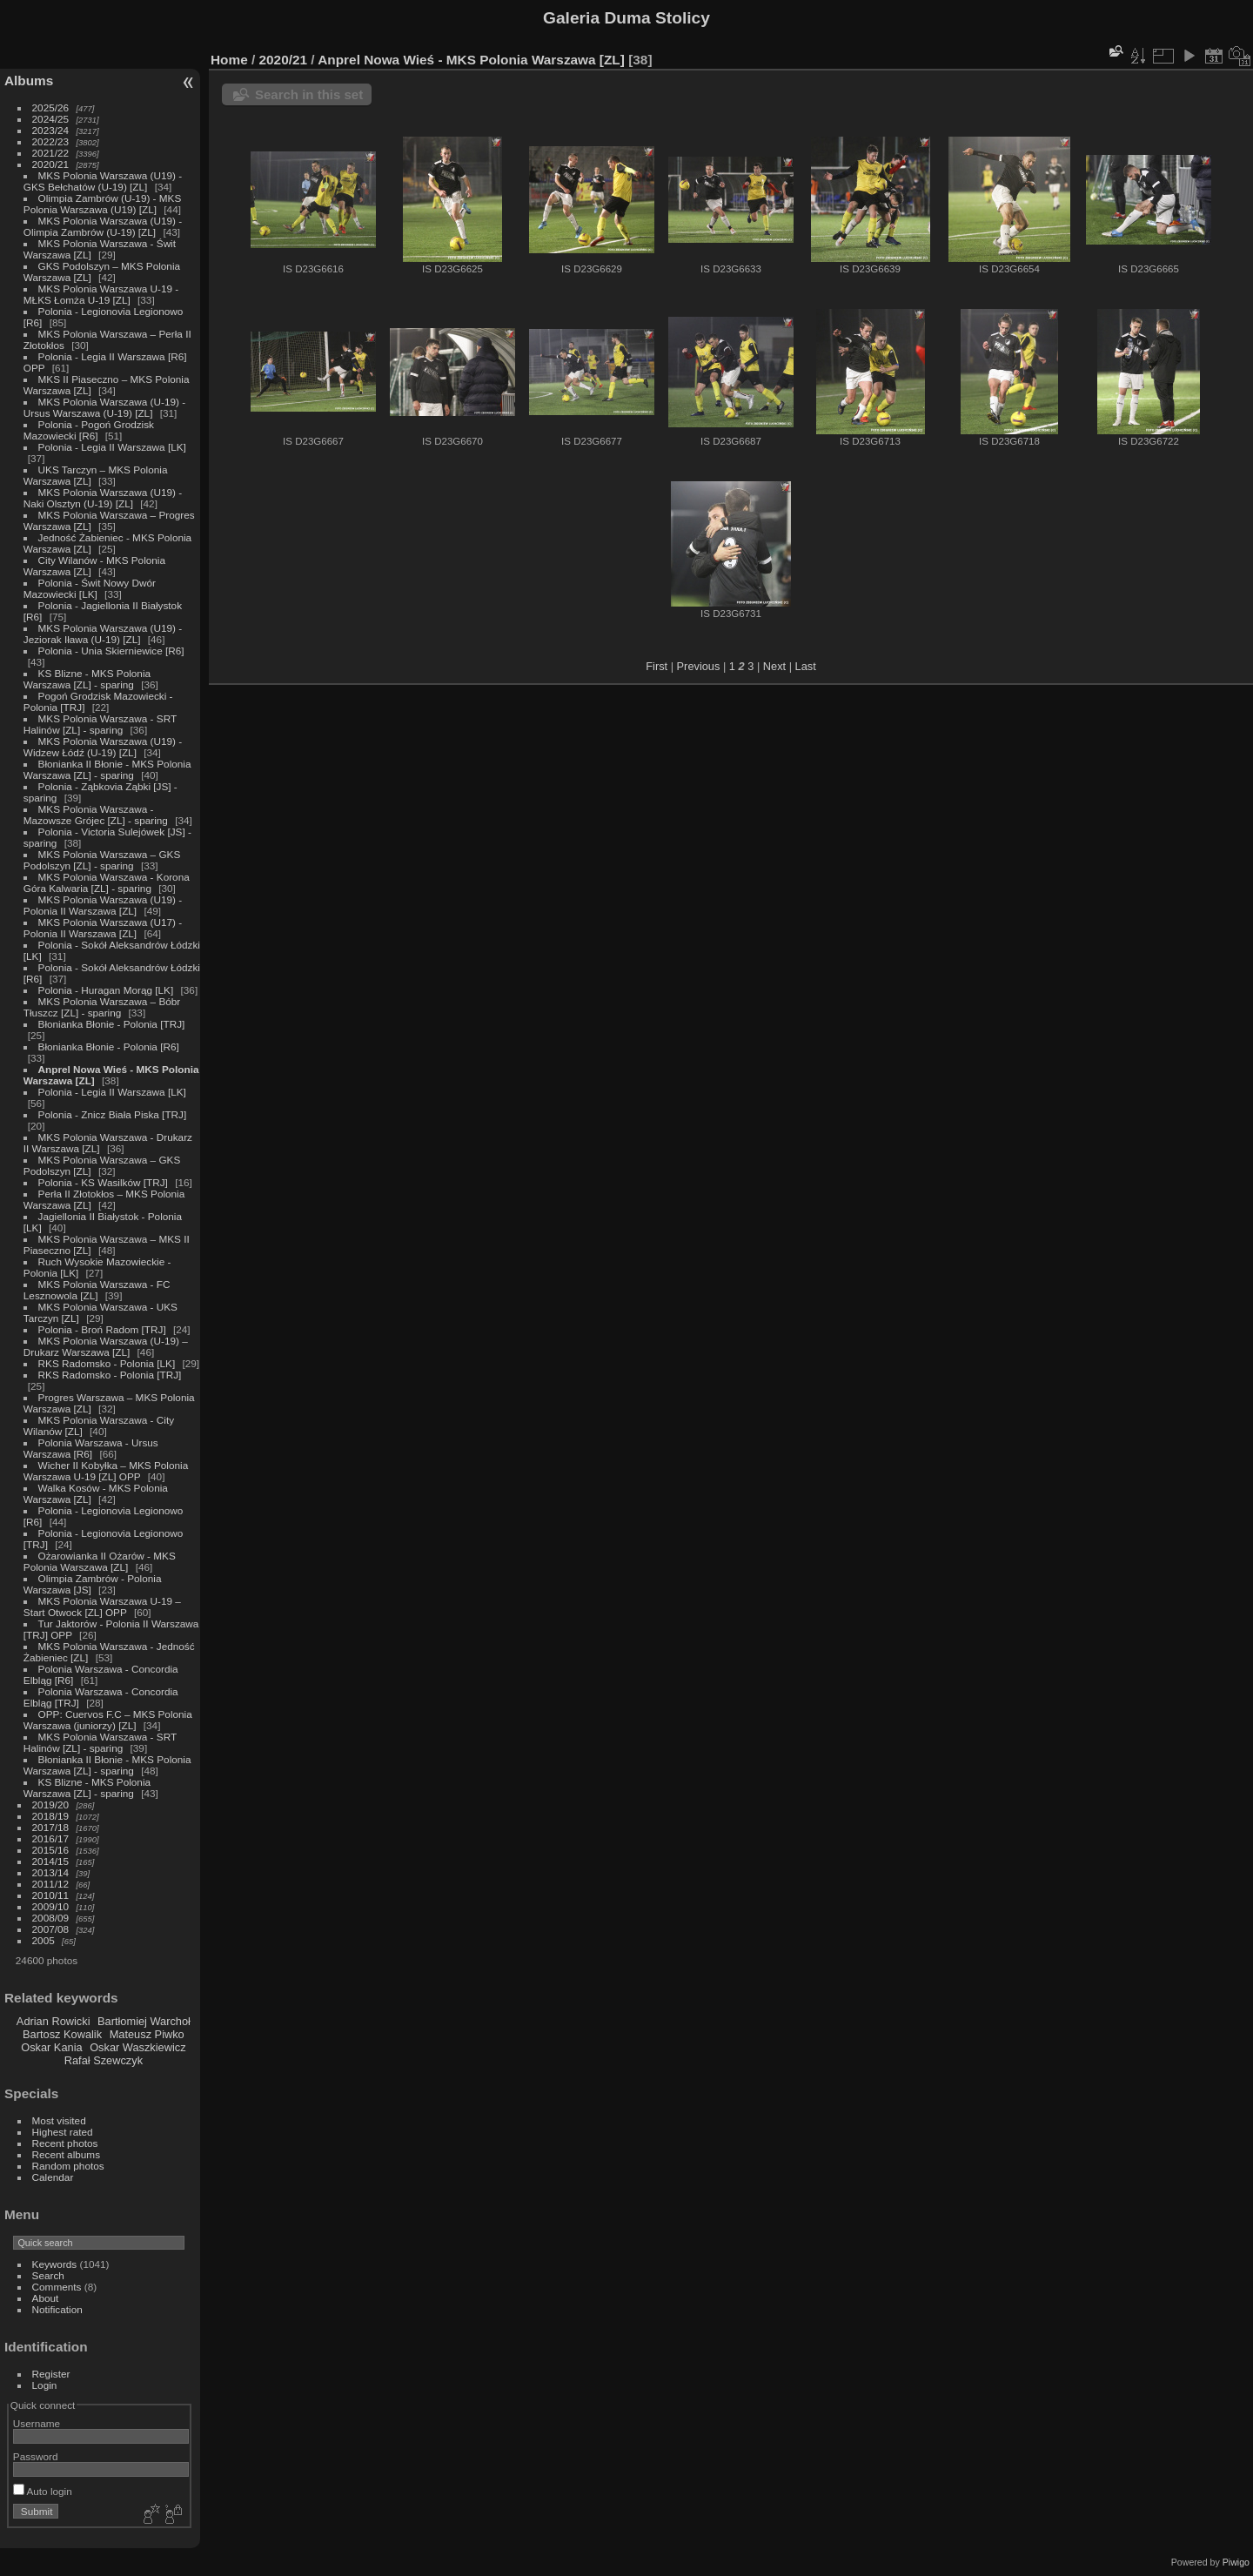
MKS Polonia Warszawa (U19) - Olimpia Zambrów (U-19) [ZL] (102, 226)
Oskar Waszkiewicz (137, 2047)
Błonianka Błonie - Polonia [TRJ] (111, 1024)
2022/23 (51, 141)
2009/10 (51, 1906)
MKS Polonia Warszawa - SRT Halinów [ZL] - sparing (100, 724)
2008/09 (51, 1917)
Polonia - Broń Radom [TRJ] (102, 1329)
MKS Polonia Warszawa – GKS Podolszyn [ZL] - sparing (101, 860)
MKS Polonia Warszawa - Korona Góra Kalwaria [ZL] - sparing (106, 882)
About (45, 2298)
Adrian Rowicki (53, 2021)
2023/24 (51, 130)
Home (229, 59)
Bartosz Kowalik (62, 2034)
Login (44, 2385)
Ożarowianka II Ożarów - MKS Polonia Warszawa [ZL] (99, 1561)
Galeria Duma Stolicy (626, 18)
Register (51, 2373)
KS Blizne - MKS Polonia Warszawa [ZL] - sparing (87, 678)
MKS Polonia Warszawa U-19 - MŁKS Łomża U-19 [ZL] (101, 294)
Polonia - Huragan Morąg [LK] (106, 990)
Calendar (53, 2177)
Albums (28, 80)
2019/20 (51, 1804)
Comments (57, 2286)
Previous (698, 666)
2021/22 (51, 152)
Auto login (42, 2491)
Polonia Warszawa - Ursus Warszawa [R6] (90, 1448)
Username (36, 2423)
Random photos (68, 2165)
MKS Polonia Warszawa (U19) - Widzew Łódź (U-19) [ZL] (102, 746)
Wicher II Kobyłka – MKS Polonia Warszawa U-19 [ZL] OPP (105, 1470)
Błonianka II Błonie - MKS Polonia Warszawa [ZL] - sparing (107, 769)
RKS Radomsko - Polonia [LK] (107, 1363)
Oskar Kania (51, 2047)
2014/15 (51, 1861)
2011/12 (51, 1883)
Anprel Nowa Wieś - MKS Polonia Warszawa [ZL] (471, 59)
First (656, 666)
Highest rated (62, 2131)
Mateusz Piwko (147, 2034)
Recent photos (65, 2143)
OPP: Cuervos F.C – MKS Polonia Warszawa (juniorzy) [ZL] (107, 1719)
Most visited (59, 2120)
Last (805, 666)
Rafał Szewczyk (103, 2060)
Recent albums (66, 2154)
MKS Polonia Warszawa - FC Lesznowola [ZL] (97, 1289)
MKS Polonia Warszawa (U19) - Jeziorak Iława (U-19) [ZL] (102, 633)
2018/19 (51, 1815)
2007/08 (51, 1929)
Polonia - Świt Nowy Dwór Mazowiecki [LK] (89, 588)
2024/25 (51, 118)
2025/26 (51, 107)
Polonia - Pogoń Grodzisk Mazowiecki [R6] (88, 430)
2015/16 (51, 1849)
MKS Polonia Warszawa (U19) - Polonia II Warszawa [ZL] (102, 905)
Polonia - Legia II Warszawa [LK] (112, 447)
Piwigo (1236, 2562)
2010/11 (51, 1895)
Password (35, 2456)
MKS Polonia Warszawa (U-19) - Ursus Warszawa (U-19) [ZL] (104, 407)
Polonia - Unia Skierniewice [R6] (111, 650)
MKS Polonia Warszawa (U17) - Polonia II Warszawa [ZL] (102, 927)
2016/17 (51, 1838)
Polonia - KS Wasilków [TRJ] (103, 1182)
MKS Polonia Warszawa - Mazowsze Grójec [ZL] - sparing (95, 814)
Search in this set (309, 94)
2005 (43, 1940)
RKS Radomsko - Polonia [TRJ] (110, 1374)
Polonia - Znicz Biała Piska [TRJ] (112, 1114)
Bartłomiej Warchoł (144, 2021)
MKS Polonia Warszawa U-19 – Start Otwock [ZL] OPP (102, 1606)
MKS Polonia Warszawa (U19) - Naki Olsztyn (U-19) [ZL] (102, 497)
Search (48, 2275)
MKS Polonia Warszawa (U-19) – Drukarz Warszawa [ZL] (105, 1346)
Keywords (54, 2264)
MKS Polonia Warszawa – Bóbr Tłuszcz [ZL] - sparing (101, 1007)
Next (774, 666)
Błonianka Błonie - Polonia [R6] (108, 1046)
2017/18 (51, 1827)
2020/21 (51, 164)
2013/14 (51, 1872)
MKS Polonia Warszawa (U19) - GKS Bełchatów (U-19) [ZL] (102, 181)
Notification (57, 2309)
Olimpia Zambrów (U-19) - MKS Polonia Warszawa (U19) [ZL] (102, 203)
